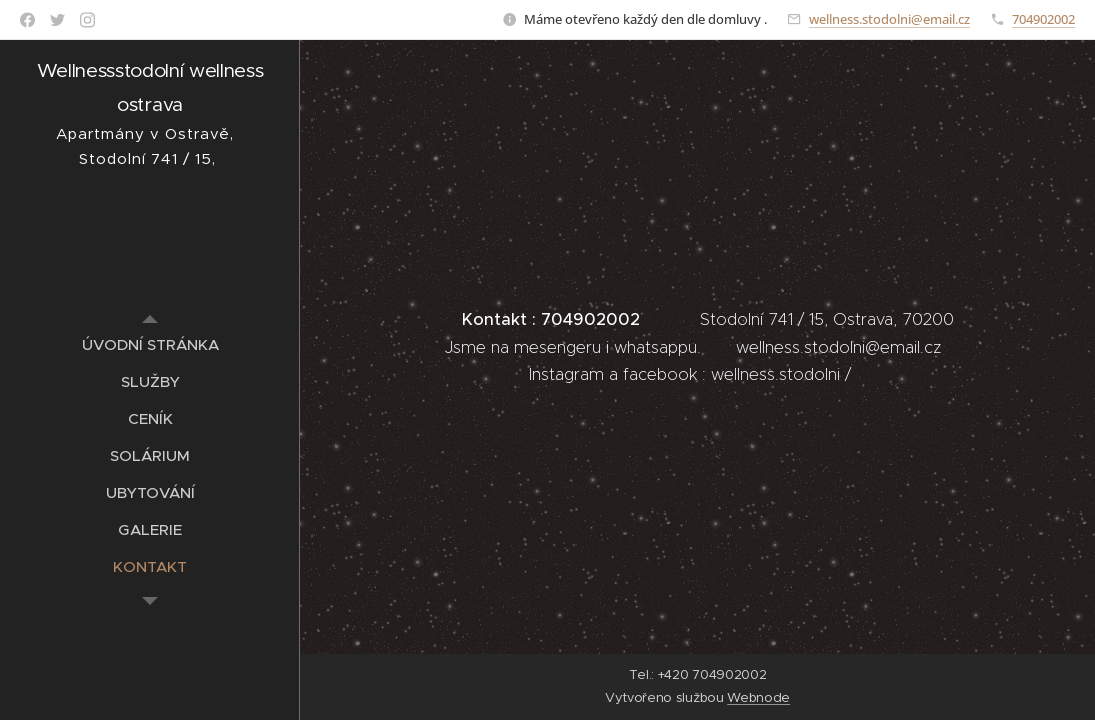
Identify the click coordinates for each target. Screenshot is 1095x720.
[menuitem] (150, 344)
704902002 (1043, 19)
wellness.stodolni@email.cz (889, 19)
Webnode (758, 697)
